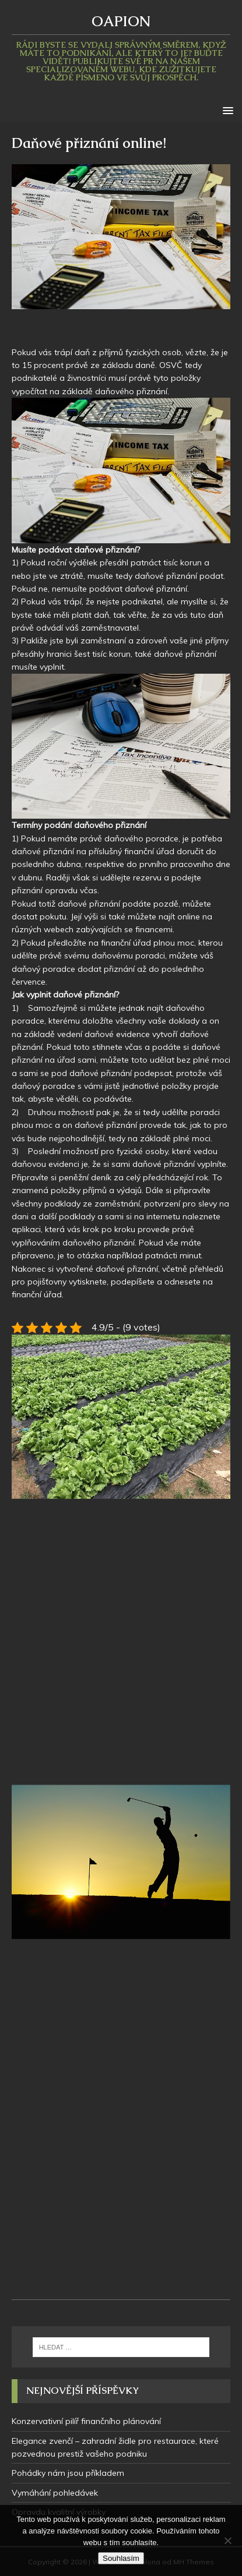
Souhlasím (121, 2558)
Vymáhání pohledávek (55, 2492)
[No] (227, 2540)
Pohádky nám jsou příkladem (68, 2473)
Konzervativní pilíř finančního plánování (86, 2421)
